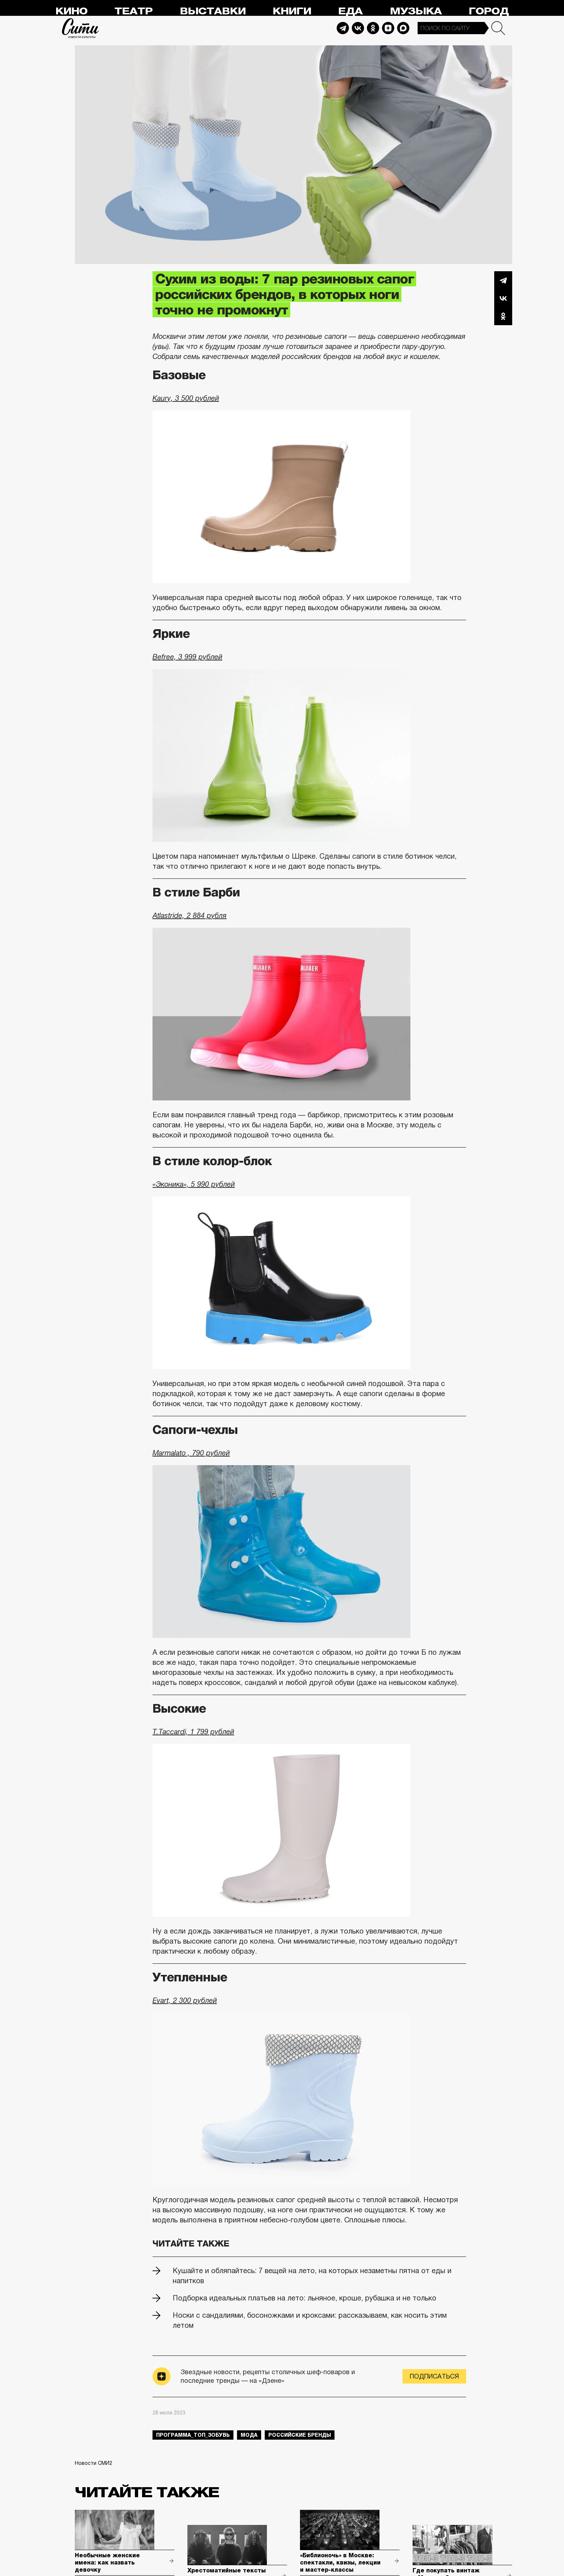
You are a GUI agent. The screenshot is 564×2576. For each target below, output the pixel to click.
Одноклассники (503, 316)
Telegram (343, 28)
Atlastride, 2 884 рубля (190, 915)
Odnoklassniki (373, 28)
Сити (80, 28)
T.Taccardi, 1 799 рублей (193, 1732)
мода (249, 2435)
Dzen (388, 28)
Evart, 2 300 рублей (185, 2000)
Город (489, 11)
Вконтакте (503, 298)
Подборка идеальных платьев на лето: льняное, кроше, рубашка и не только (304, 2298)
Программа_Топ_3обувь (193, 2435)
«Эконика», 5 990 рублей (194, 1184)
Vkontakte (358, 28)
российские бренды (299, 2435)
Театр (133, 11)
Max (403, 28)
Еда (350, 11)
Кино (71, 11)
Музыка (416, 11)
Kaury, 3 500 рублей (186, 398)
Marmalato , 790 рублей (191, 1453)
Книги (292, 11)
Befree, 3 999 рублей (187, 657)
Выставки (213, 11)
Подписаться (434, 2376)
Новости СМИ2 (93, 2463)
